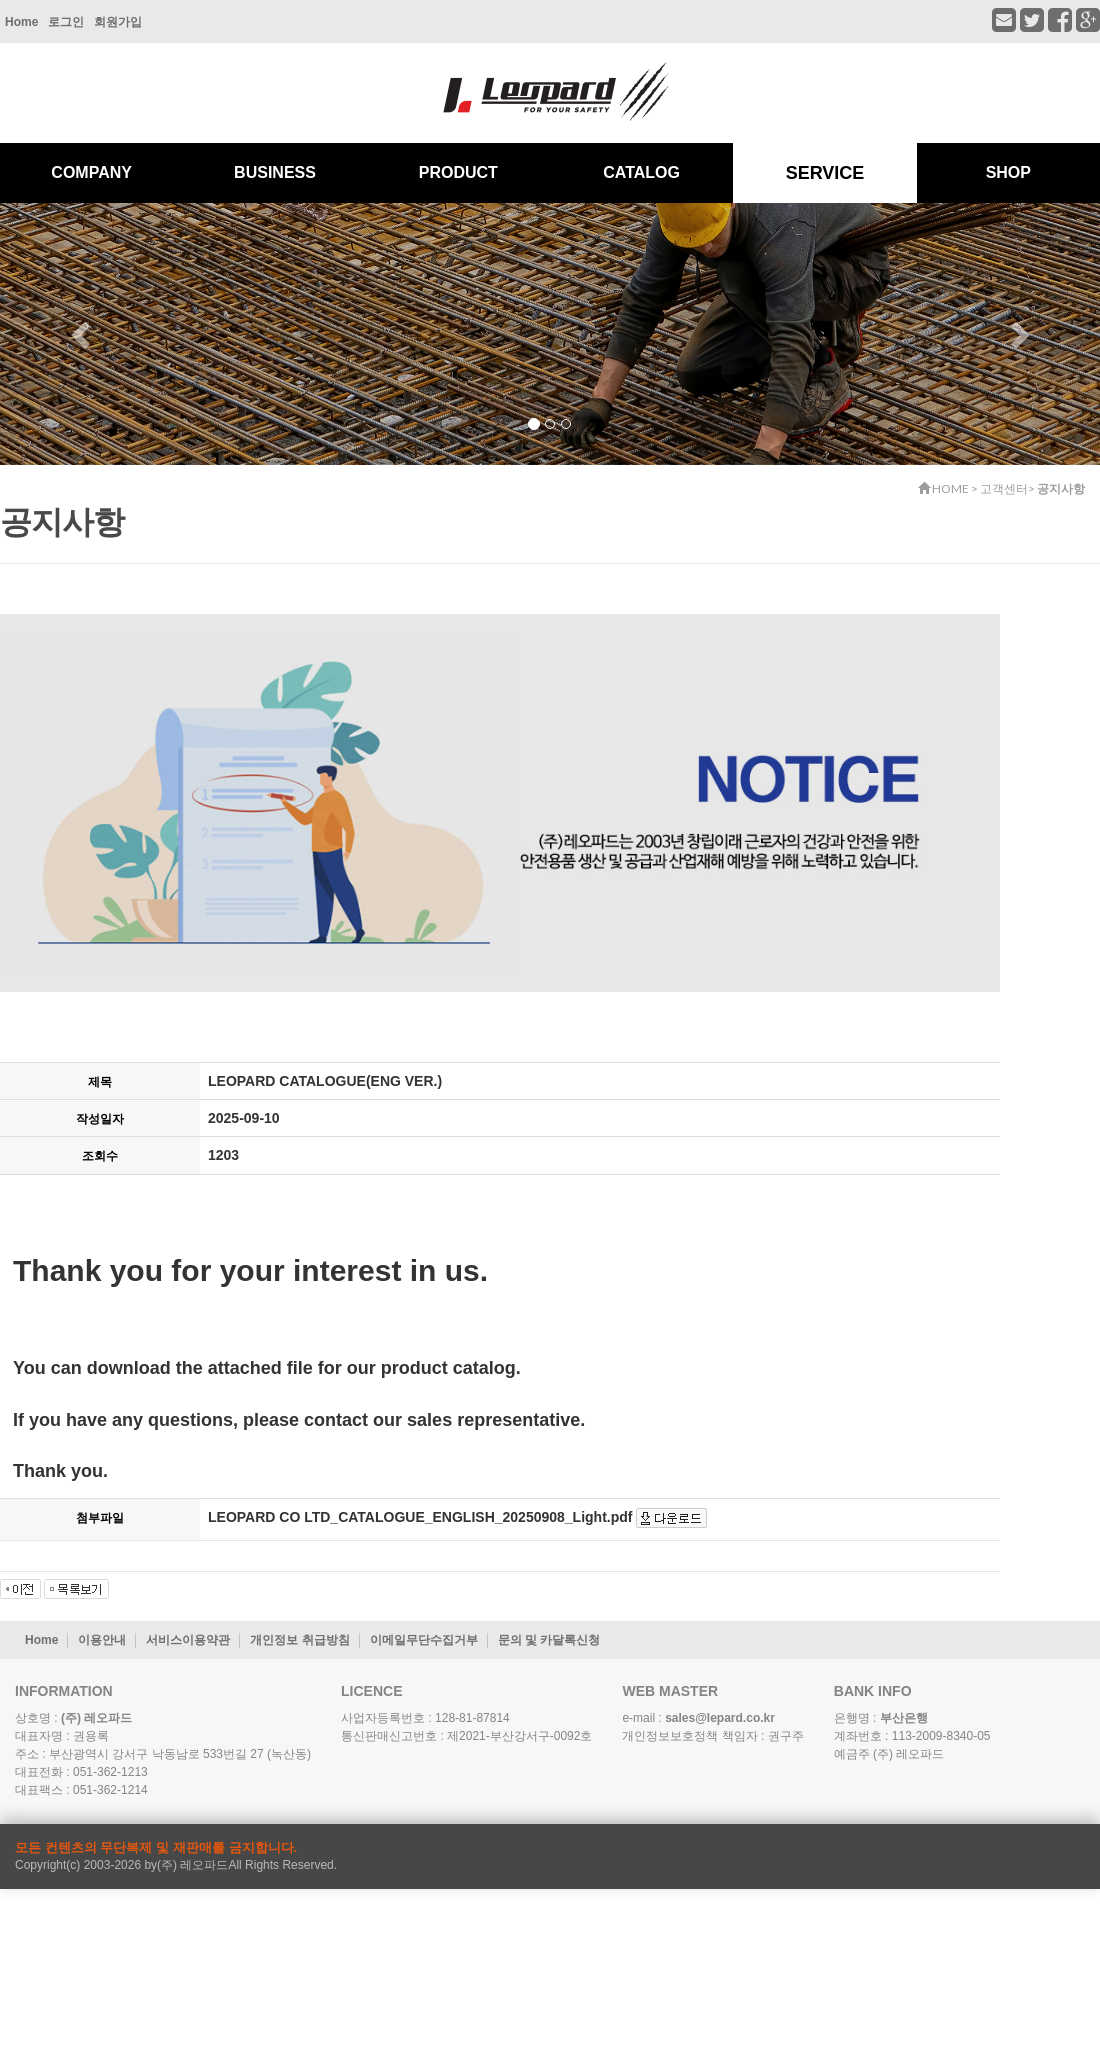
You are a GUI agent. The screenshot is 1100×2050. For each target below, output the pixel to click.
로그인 (66, 22)
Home (21, 22)
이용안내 (102, 1640)
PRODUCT (458, 172)
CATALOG (641, 172)
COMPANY (91, 172)
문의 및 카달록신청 (549, 1640)
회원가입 (118, 22)
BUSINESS (275, 172)
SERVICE (825, 173)
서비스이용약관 (188, 1640)
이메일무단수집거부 (424, 1640)
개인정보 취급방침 (299, 1640)
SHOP (1008, 172)
